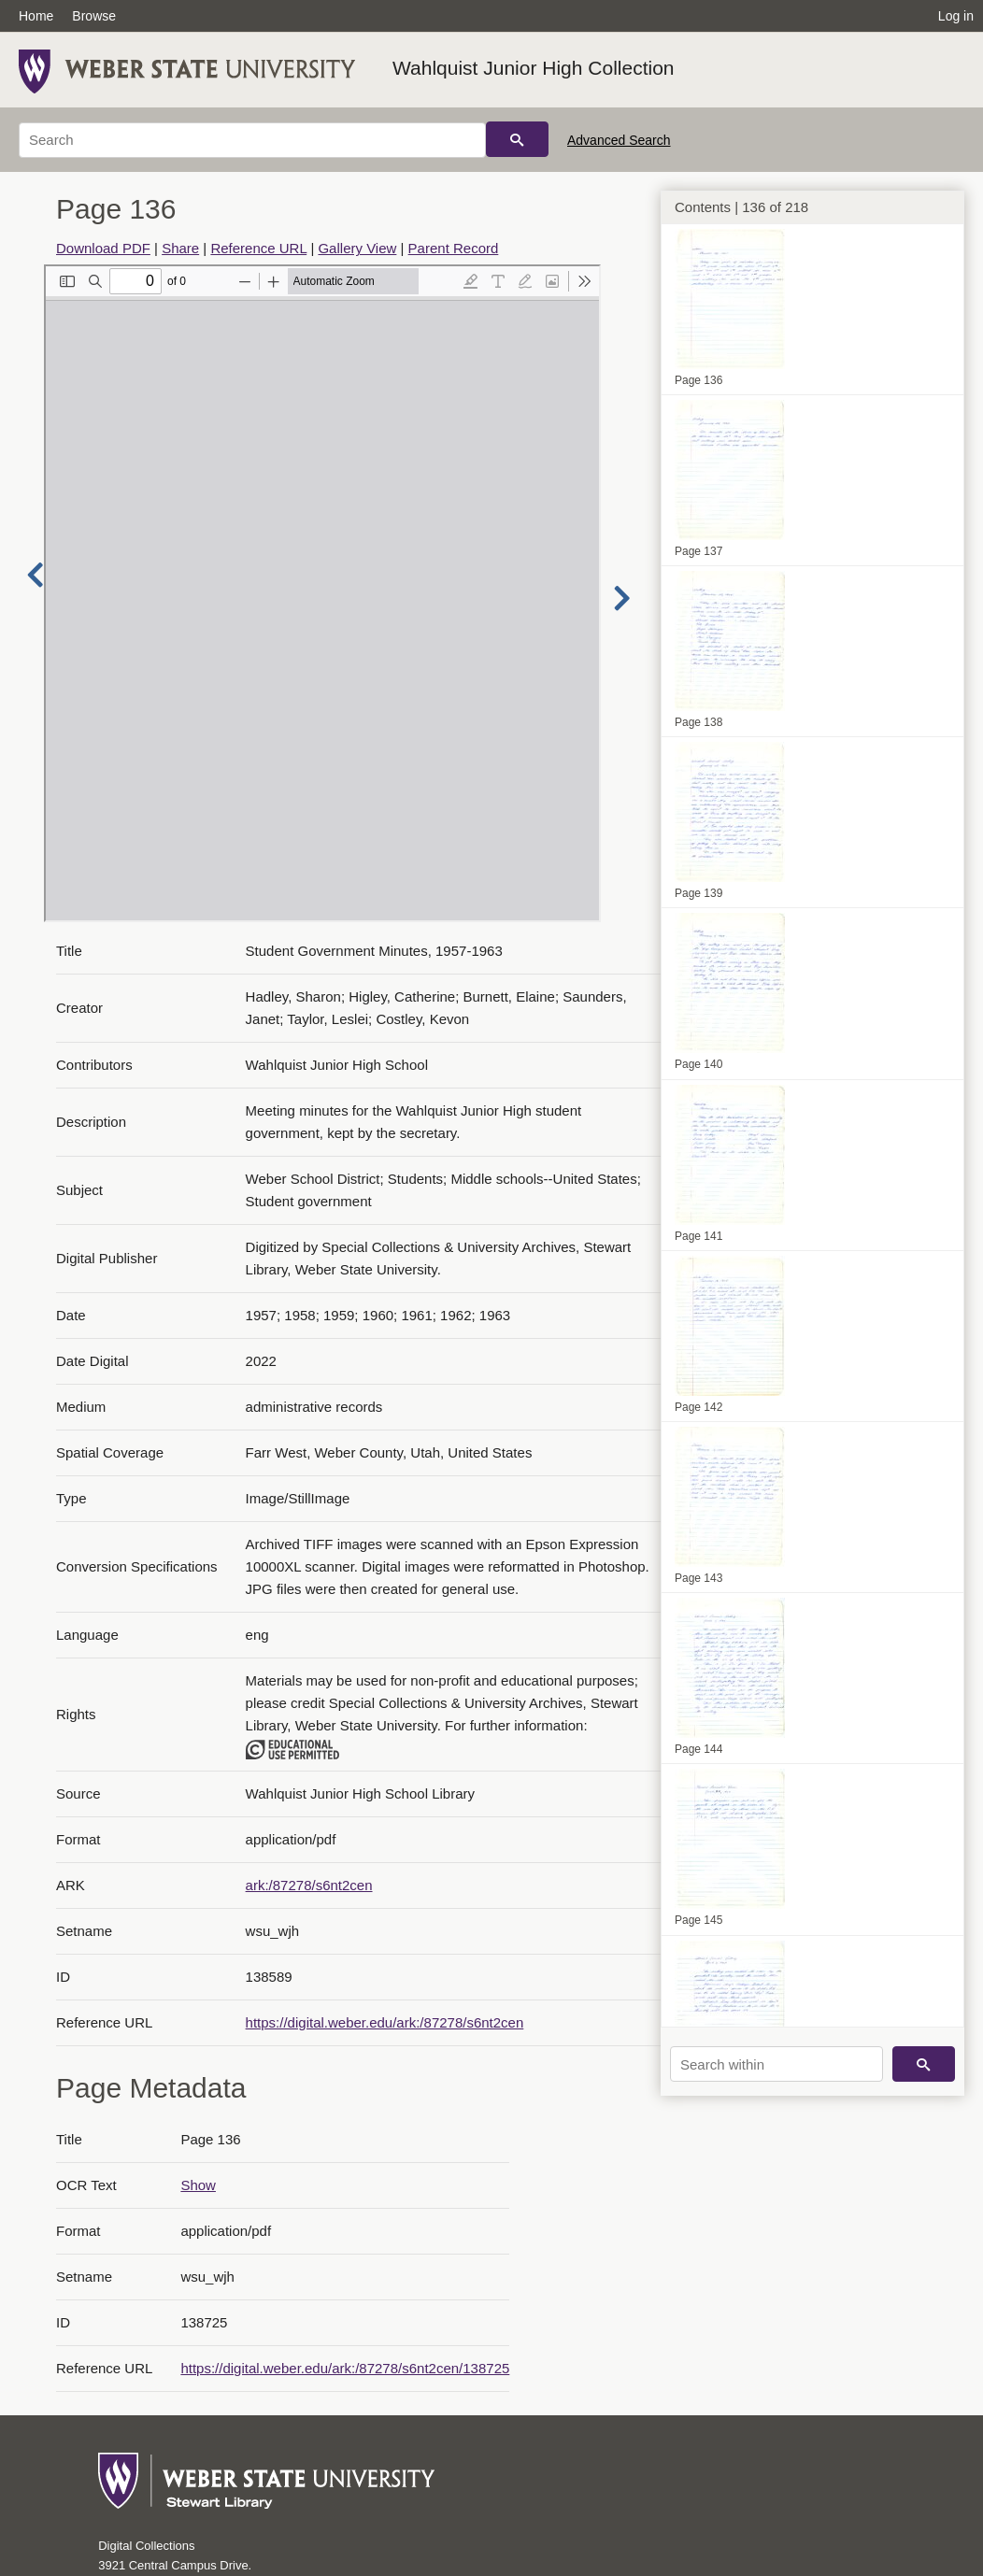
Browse (94, 15)
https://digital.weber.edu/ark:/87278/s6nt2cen (385, 2022)
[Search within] (776, 2064)
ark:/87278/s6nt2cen (309, 1885)
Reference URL (258, 248)
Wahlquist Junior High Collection (533, 67)
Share (180, 248)
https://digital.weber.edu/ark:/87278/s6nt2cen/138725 (344, 2368)
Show (198, 2185)
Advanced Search (619, 140)
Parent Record (453, 248)
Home (36, 15)
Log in (956, 15)
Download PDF (103, 248)
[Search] (252, 140)
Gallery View (357, 248)
